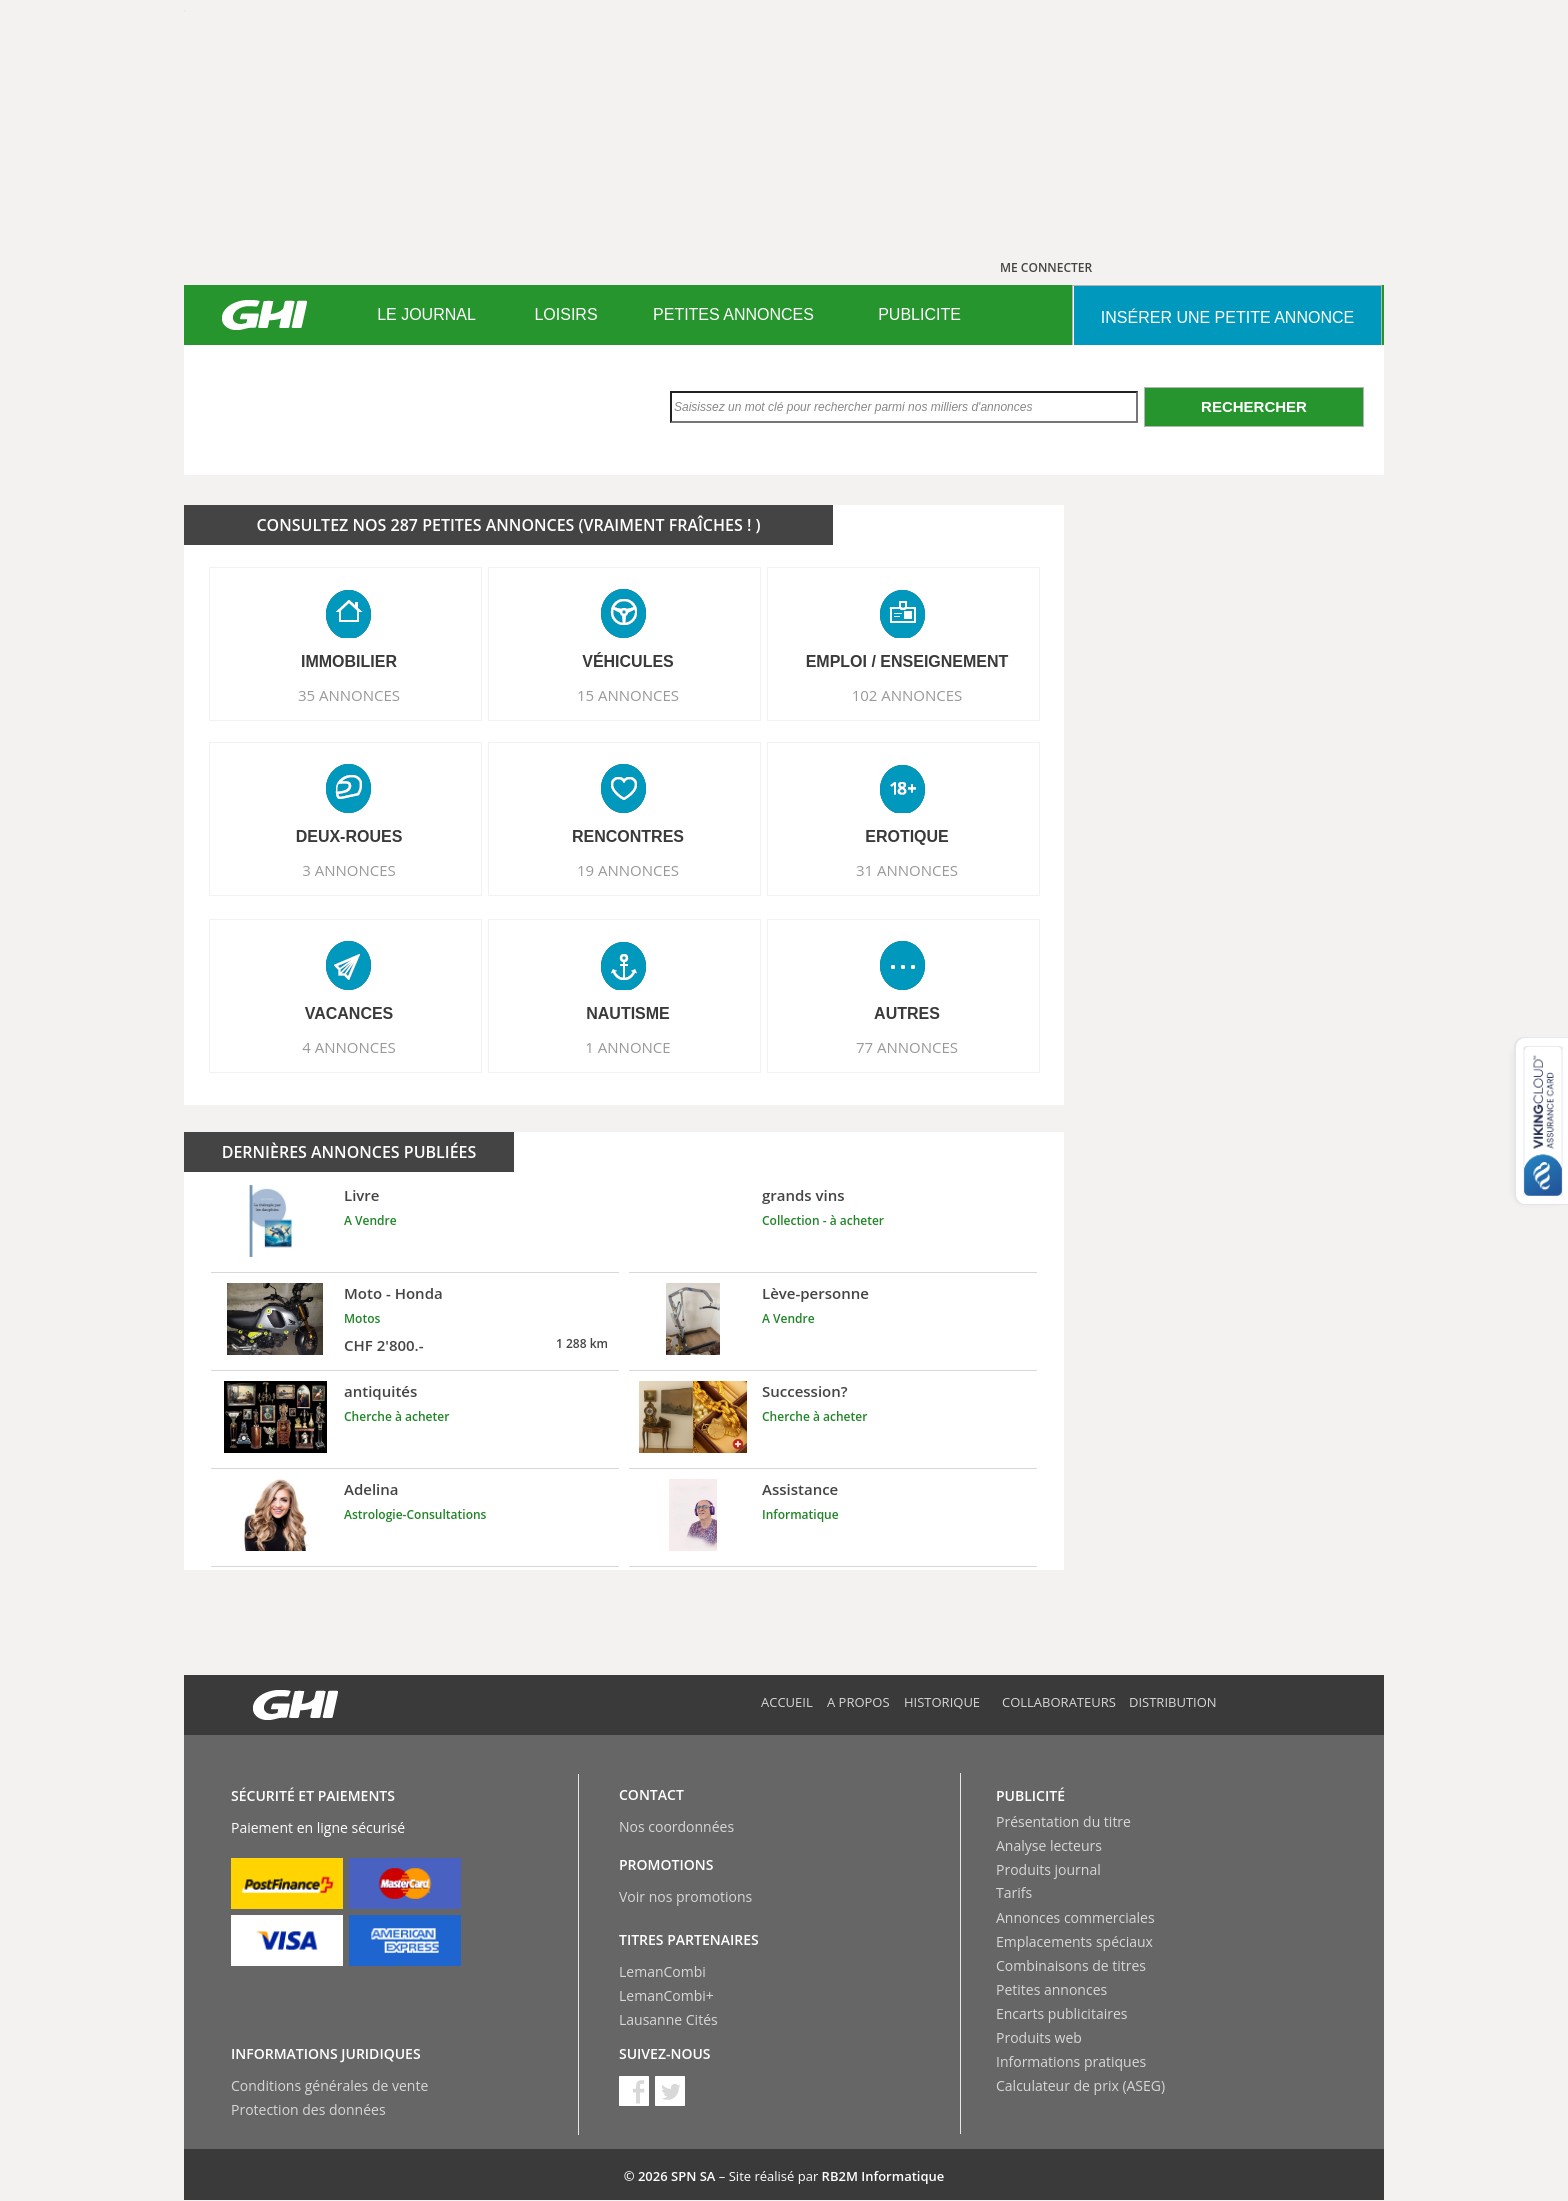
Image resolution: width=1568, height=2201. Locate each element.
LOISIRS (565, 314)
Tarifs (1014, 1892)
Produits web (1039, 2037)
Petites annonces (1051, 1989)
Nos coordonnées (676, 1826)
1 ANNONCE (627, 1047)
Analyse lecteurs (1049, 1845)
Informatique (800, 1514)
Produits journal (1048, 1869)
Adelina (371, 1489)
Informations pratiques (1071, 2061)
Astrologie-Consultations (415, 1514)
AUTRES (907, 1013)
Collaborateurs (1059, 1702)
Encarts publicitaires (1061, 2013)
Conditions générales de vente (329, 2085)
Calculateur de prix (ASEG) (1080, 2085)
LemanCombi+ (666, 1995)
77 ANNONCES (907, 1047)
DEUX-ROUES (349, 836)
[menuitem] (426, 315)
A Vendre (370, 1220)
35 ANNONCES (349, 695)
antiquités (380, 1391)
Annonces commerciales (1075, 1917)
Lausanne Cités (668, 2019)
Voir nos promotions (685, 1896)
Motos (362, 1318)
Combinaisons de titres (1071, 1965)
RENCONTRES (628, 836)
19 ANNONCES (628, 870)
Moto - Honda (393, 1293)
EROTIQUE (907, 836)
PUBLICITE (919, 314)
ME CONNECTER (1046, 267)
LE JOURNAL (426, 314)
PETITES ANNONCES (733, 314)
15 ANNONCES (628, 695)
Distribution (1173, 1702)
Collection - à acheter (823, 1220)
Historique (942, 1702)
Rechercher (1254, 406)
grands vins (803, 1195)
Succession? (805, 1391)
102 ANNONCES (907, 695)
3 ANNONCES (349, 870)
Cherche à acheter (396, 1416)
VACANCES (349, 1013)
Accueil (787, 1702)
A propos (858, 1702)
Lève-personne (815, 1293)
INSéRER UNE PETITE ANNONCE (1227, 317)
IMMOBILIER (349, 661)
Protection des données (308, 2109)
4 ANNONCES (349, 1047)
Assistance (800, 1489)
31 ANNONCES (907, 870)
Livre (361, 1195)
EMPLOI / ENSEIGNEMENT (907, 661)
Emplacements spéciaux (1074, 1941)
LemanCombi (662, 1971)
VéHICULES (628, 661)
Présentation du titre (1063, 1821)
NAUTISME (628, 1013)
